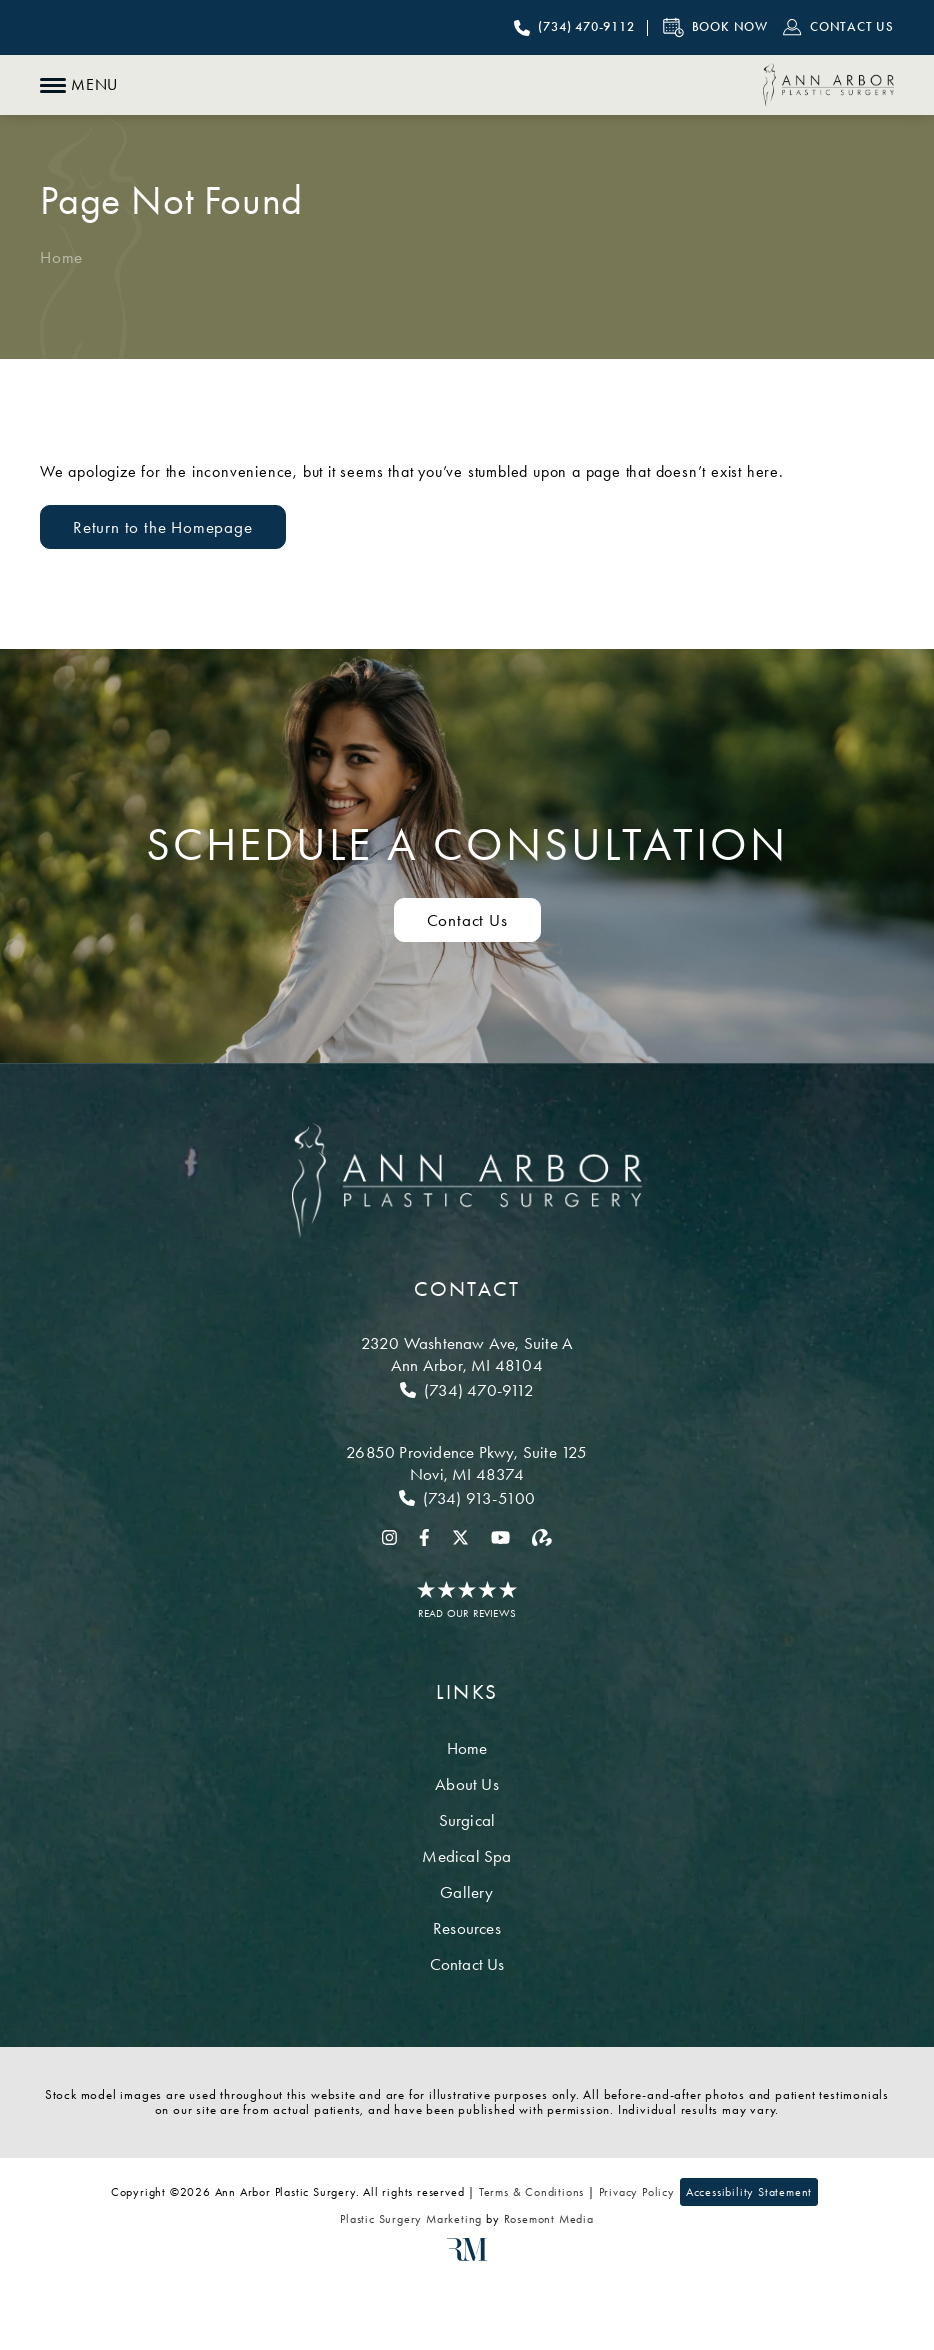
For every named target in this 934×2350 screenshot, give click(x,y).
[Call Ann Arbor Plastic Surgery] (574, 28)
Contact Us (467, 1964)
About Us (467, 1784)
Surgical (467, 1820)
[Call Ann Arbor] (466, 1390)
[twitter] (460, 1536)
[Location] (466, 1354)
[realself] (542, 1536)
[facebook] (424, 1536)
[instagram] (389, 1536)
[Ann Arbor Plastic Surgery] (828, 85)
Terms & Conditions (531, 2192)
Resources (467, 1928)
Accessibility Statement (749, 2192)
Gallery (466, 1892)
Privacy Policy (637, 2192)
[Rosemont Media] (467, 2257)
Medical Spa (466, 1856)
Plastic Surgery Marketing (411, 2219)
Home (61, 257)
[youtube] (500, 1536)
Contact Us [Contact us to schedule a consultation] (467, 920)
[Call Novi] (466, 1498)
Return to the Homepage (163, 527)
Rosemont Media (549, 2219)
